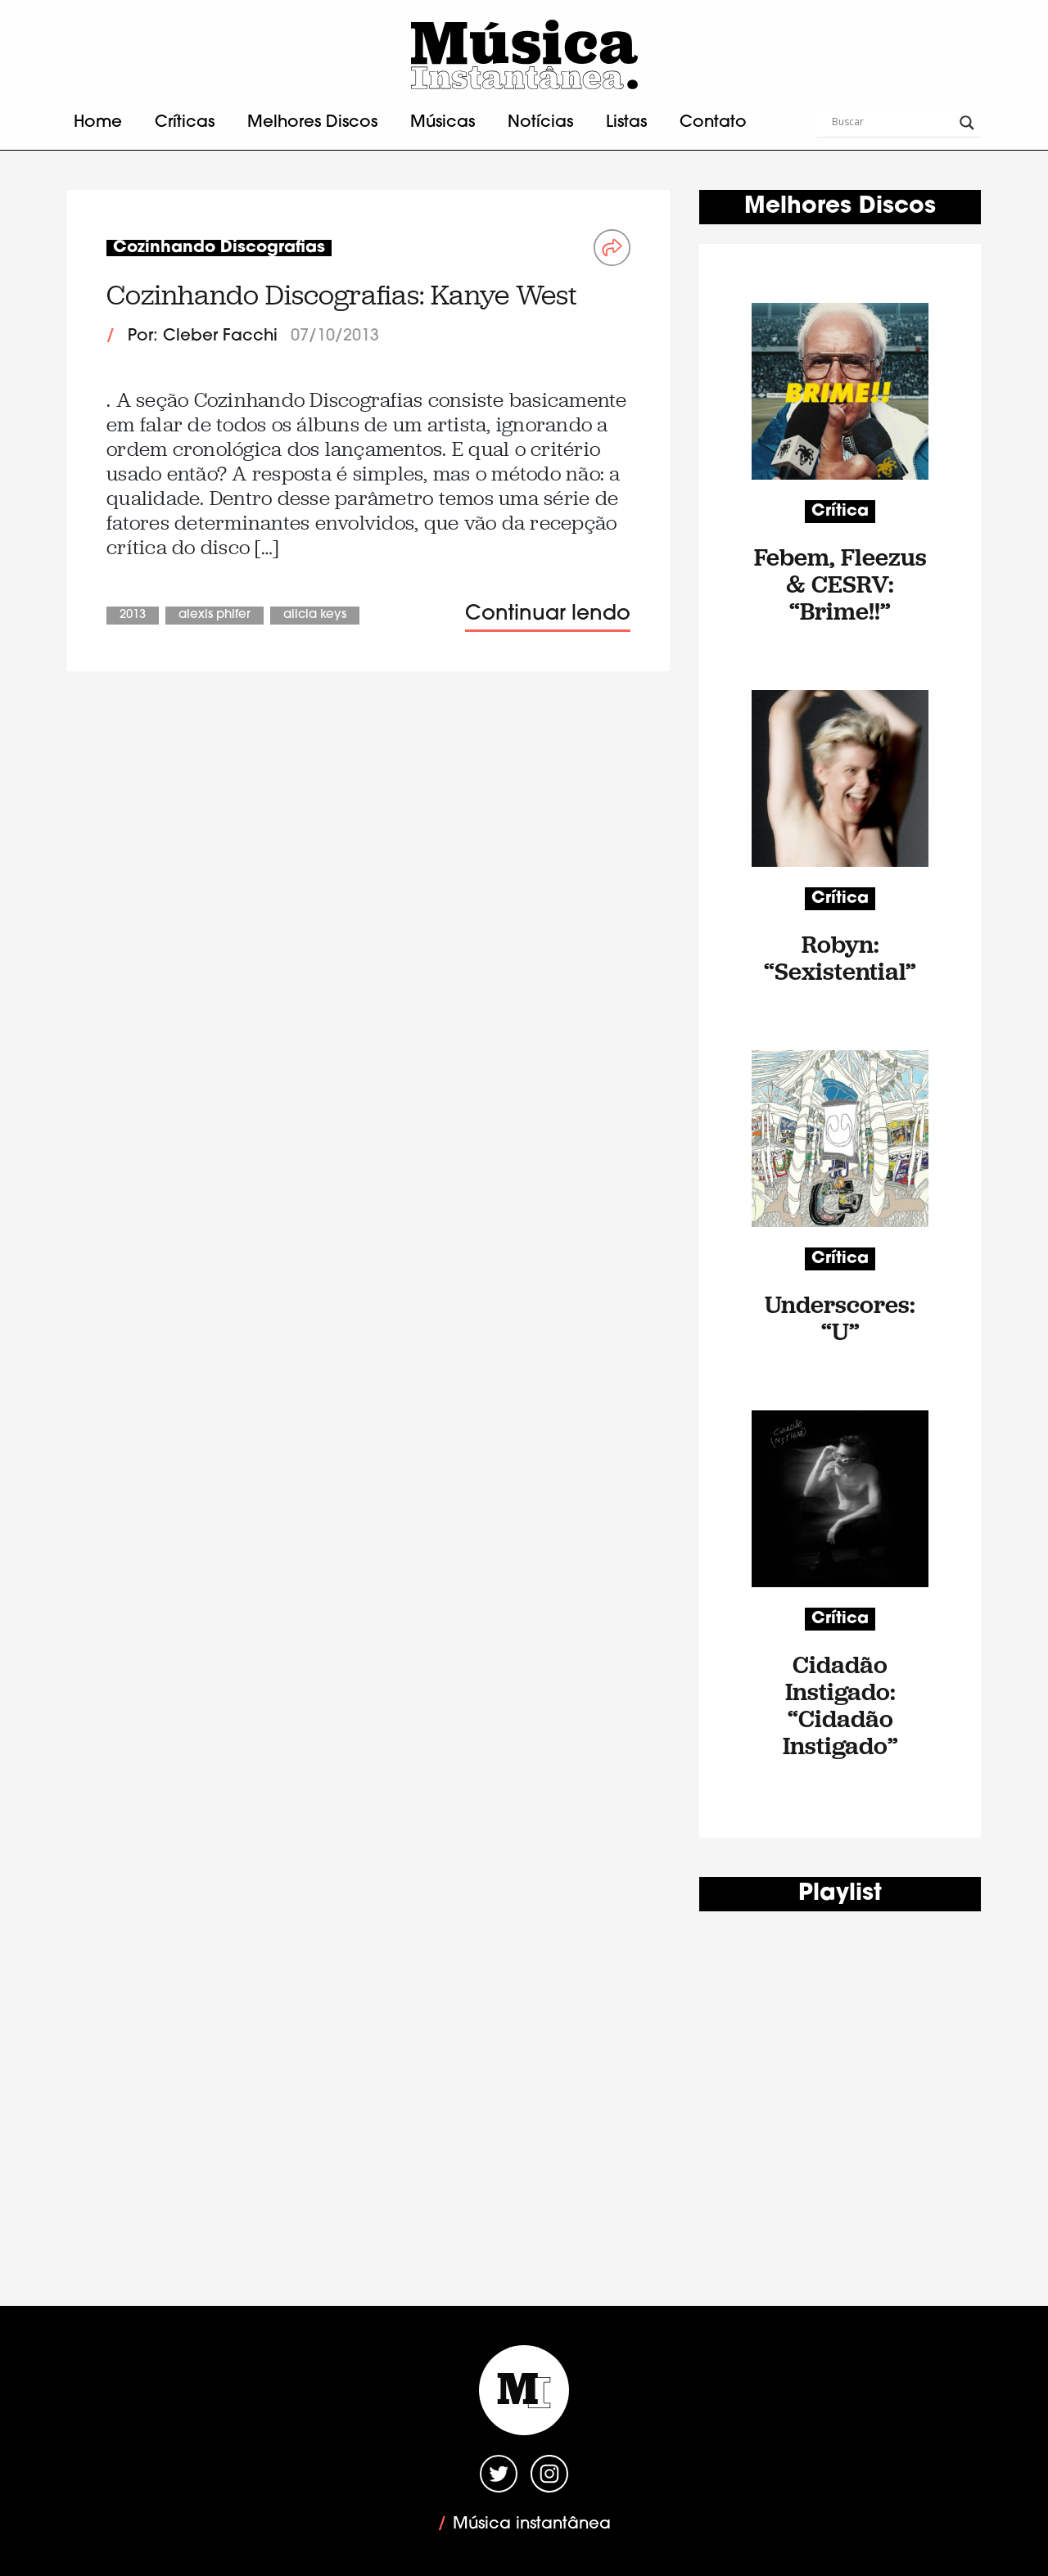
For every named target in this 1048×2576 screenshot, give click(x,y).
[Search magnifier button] (966, 122)
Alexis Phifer (214, 615)
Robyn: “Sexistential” (840, 958)
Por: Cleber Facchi (203, 336)
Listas (626, 123)
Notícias (540, 123)
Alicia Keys (314, 615)
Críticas (185, 123)
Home (98, 123)
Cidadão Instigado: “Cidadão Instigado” (840, 1705)
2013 (133, 615)
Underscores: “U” (840, 1318)
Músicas (442, 123)
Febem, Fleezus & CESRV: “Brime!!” (840, 584)
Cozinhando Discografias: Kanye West (341, 295)
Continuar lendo (547, 614)
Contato (713, 123)
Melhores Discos (312, 123)
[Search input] (891, 122)
